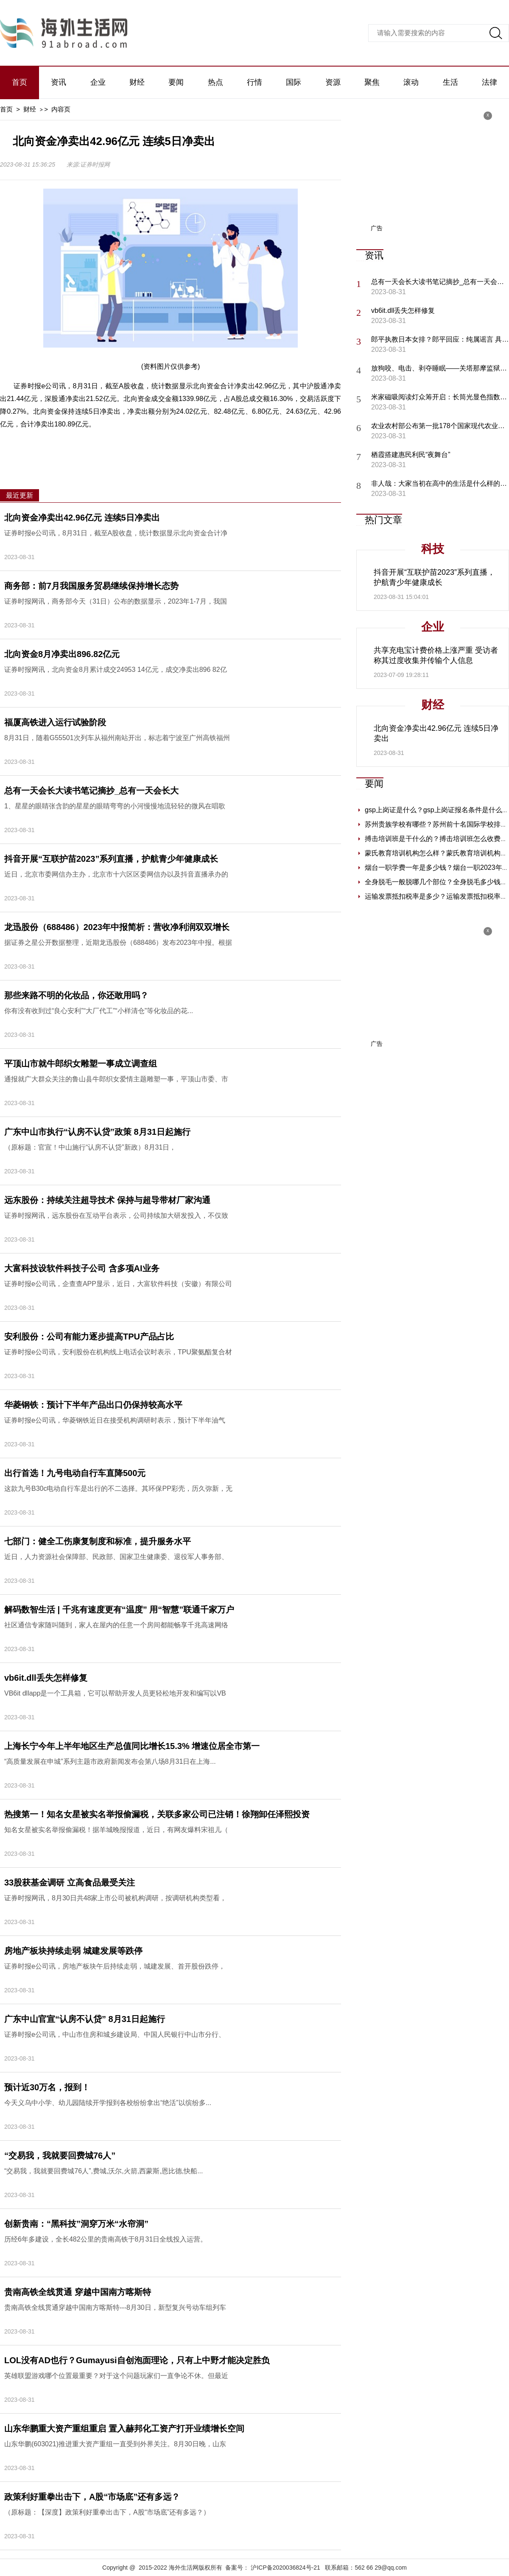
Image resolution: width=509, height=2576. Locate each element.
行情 (254, 82)
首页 (19, 82)
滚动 (411, 82)
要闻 (176, 82)
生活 (450, 82)
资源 (333, 82)
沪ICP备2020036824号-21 (285, 2567)
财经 (137, 82)
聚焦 (372, 82)
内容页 (60, 109)
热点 (215, 82)
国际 (293, 82)
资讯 (58, 82)
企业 (98, 82)
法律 (489, 82)
